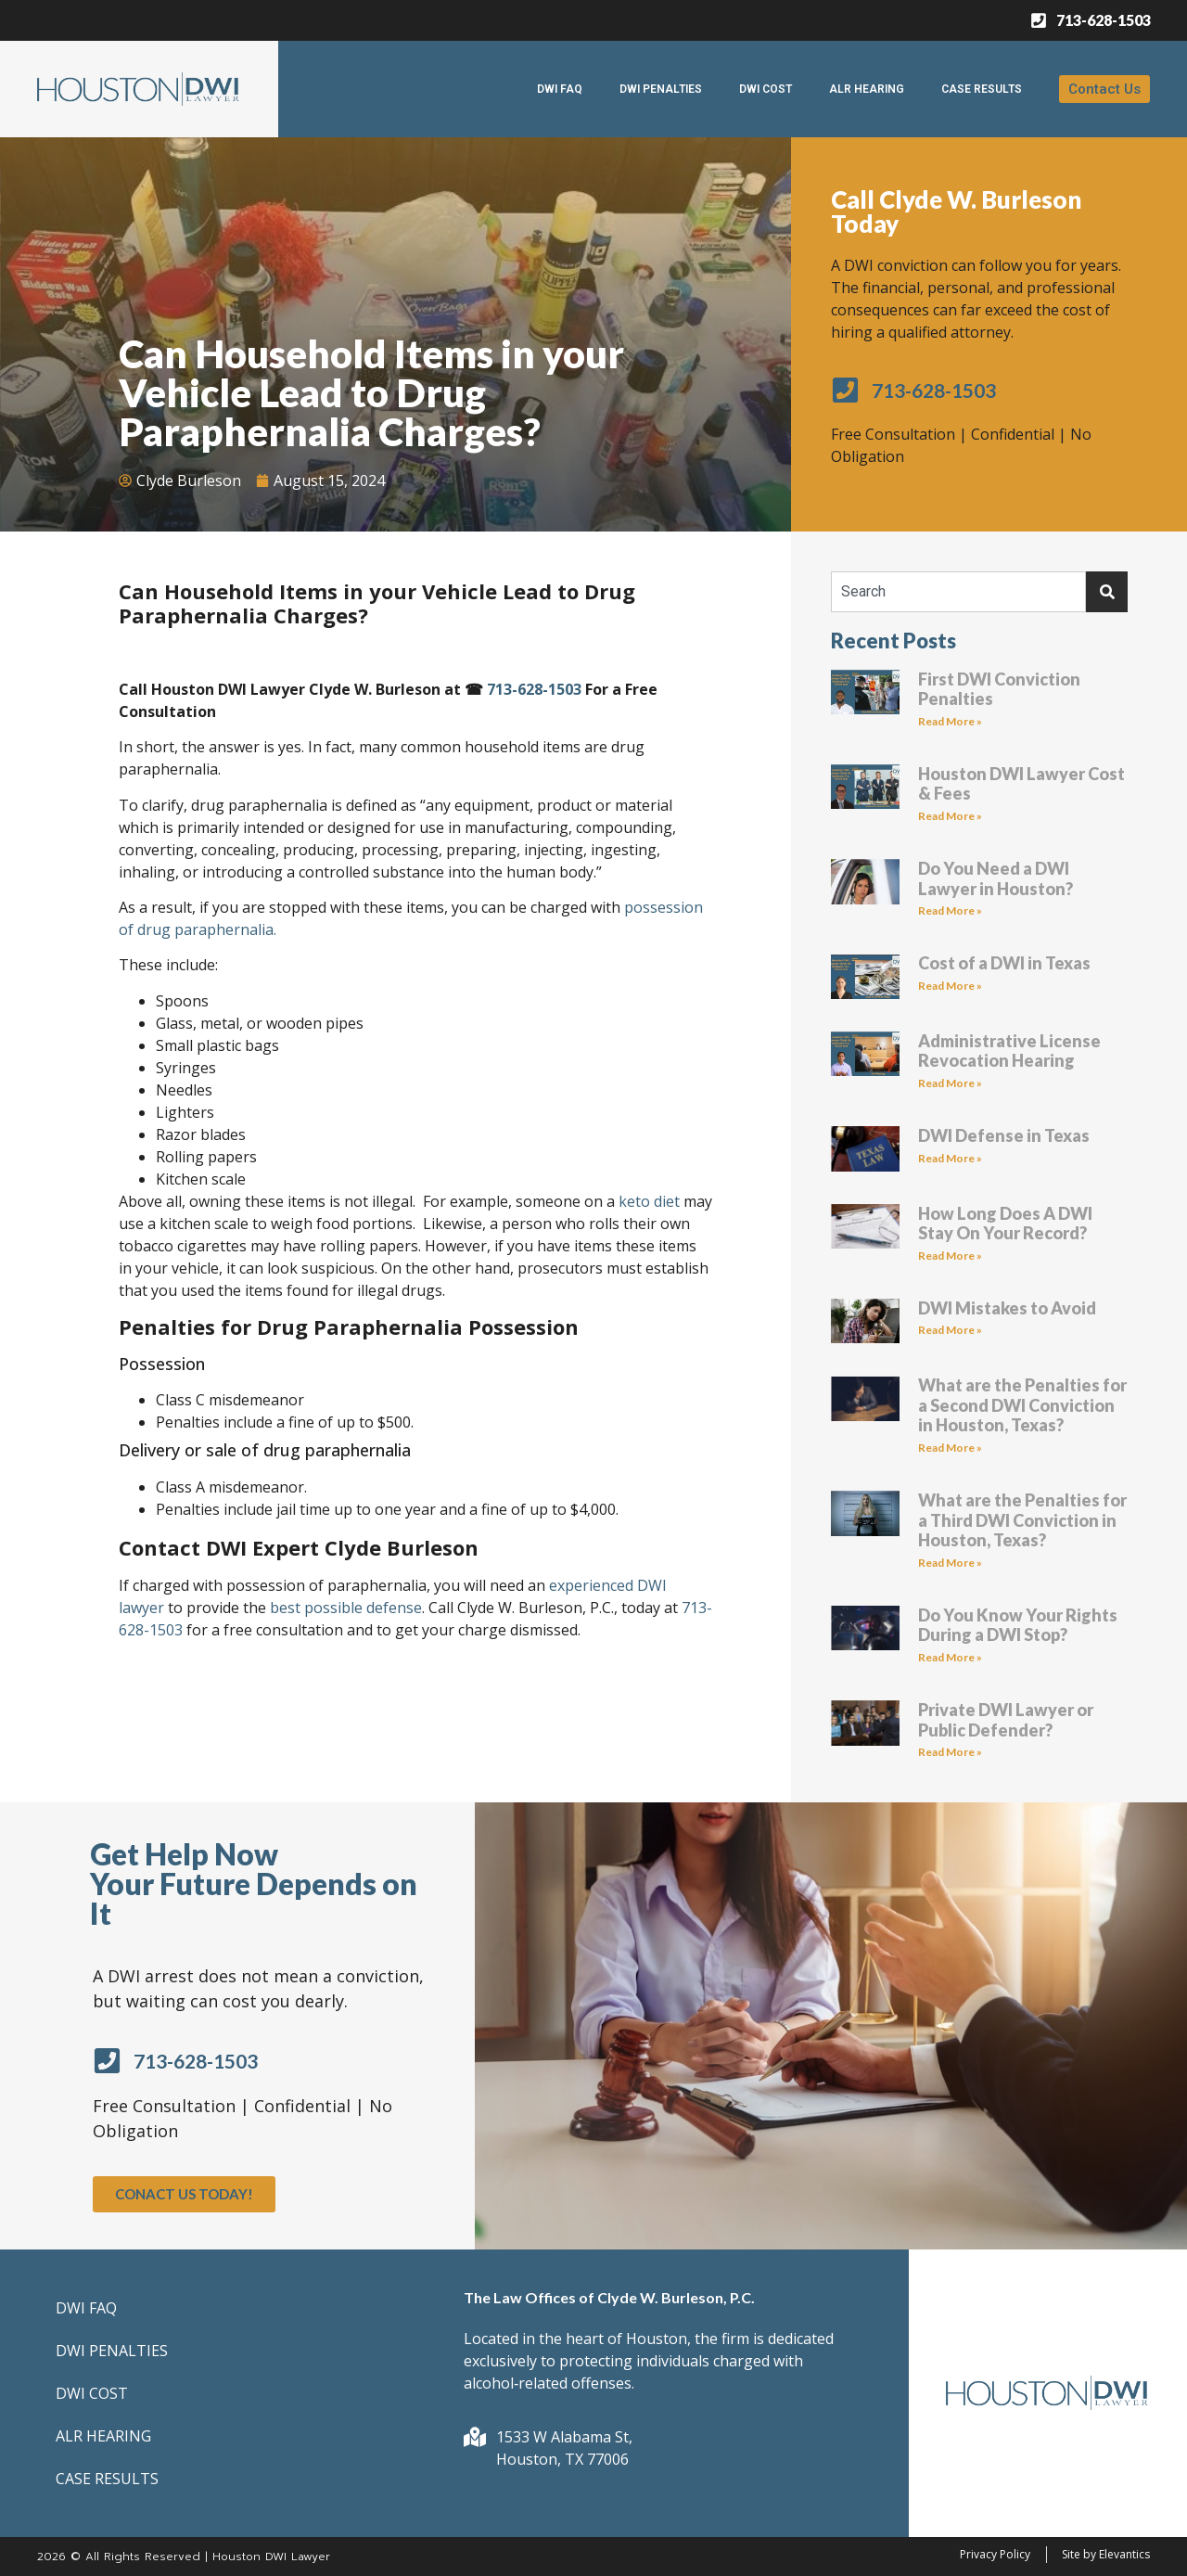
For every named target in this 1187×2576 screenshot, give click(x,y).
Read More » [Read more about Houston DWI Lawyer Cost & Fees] (950, 816)
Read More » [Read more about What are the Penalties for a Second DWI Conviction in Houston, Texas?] (950, 1448)
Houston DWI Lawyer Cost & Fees (1021, 783)
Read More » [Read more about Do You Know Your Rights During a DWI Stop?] (950, 1657)
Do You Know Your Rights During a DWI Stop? (1017, 1625)
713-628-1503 (534, 689)
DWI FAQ (559, 89)
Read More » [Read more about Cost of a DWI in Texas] (950, 986)
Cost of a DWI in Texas (1004, 963)
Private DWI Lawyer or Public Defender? (1005, 1719)
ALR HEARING (866, 89)
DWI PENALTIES (660, 89)
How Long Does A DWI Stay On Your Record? (1005, 1223)
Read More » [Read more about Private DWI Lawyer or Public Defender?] (950, 1752)
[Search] (1107, 591)
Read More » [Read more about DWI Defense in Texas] (950, 1158)
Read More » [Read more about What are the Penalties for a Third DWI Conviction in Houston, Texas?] (950, 1563)
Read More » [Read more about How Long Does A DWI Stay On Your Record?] (950, 1255)
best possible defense (346, 1607)
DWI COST (765, 89)
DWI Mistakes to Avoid (1007, 1308)
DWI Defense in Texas (1004, 1135)
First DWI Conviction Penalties (999, 689)
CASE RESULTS (981, 89)
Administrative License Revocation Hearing (1009, 1051)
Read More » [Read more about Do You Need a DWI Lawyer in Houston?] (950, 910)
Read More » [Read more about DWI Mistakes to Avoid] (950, 1330)
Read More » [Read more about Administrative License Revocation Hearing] (950, 1083)
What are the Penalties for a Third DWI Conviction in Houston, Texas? (1022, 1520)
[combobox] (958, 591)
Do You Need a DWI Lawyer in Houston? (995, 878)
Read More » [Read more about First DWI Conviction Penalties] (950, 721)
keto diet (651, 1201)
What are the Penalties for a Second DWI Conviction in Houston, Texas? (1022, 1405)
